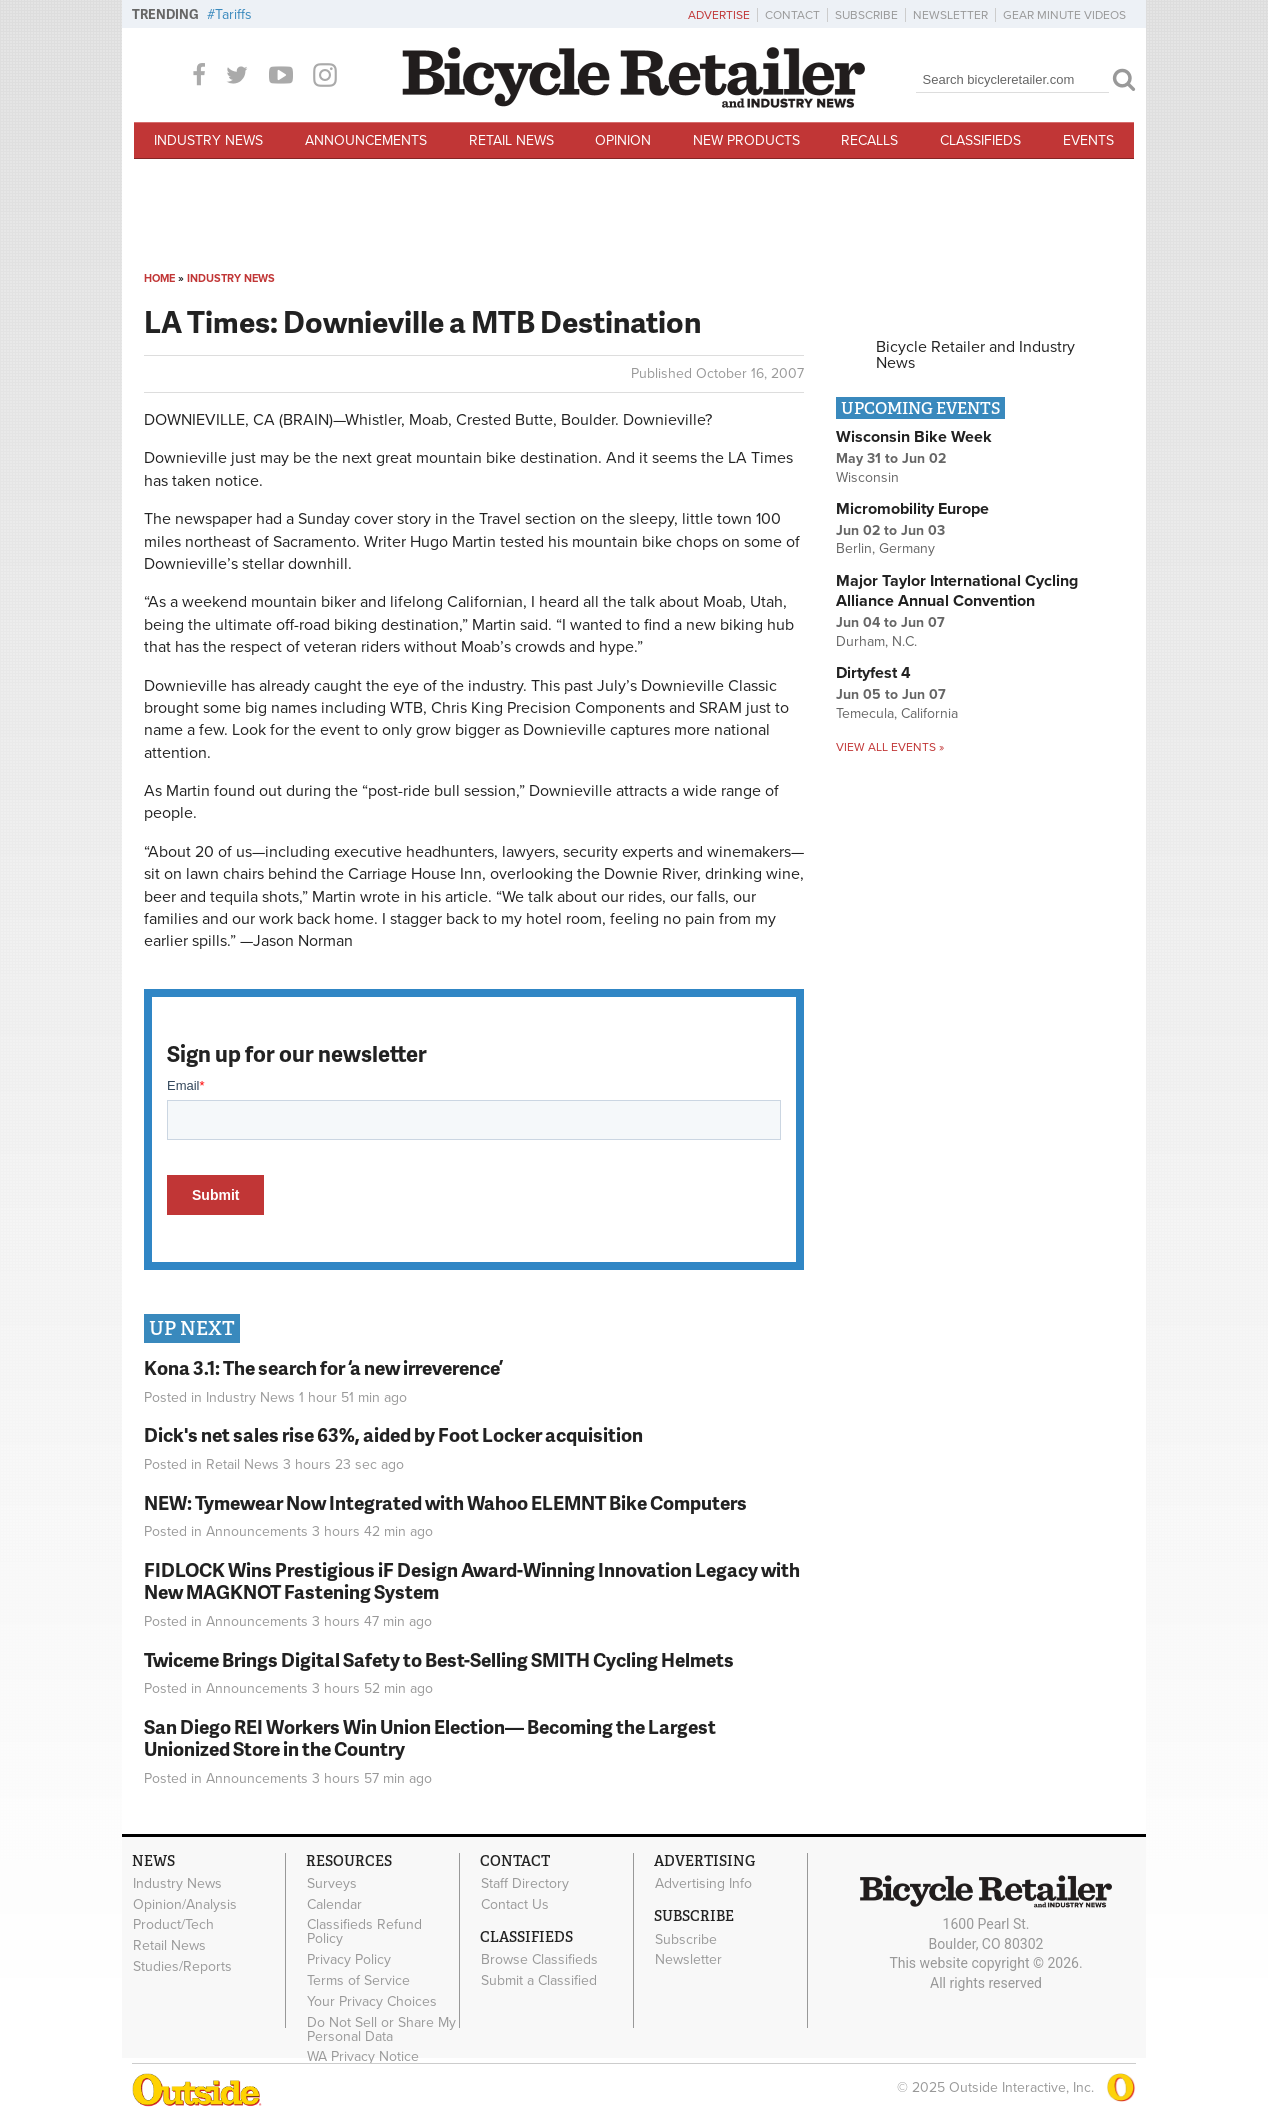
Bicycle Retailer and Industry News (975, 355)
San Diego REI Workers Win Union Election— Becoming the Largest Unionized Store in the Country (430, 1738)
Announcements (366, 140)
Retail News (511, 140)
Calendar (334, 1904)
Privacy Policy (349, 1960)
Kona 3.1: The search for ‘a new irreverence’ (323, 1367)
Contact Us (515, 1904)
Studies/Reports (182, 1967)
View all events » (890, 747)
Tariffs (233, 14)
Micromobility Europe (912, 509)
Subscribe (866, 15)
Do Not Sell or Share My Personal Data (381, 2029)
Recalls (869, 140)
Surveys (332, 1884)
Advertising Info (703, 1884)
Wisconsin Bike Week (914, 437)
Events (1088, 140)
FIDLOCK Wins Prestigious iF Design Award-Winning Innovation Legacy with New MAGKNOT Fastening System (472, 1581)
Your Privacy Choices (372, 2001)
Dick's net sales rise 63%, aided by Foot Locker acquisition (393, 1434)
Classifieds (980, 140)
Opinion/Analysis (185, 1904)
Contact (792, 15)
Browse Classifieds (539, 1960)
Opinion (623, 140)
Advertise (719, 15)
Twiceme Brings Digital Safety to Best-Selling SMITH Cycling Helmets (439, 1659)
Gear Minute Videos (1064, 15)
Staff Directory (525, 1884)
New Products (746, 140)
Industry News (208, 140)
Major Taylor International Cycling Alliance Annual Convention (957, 591)
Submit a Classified (539, 1981)
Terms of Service (358, 1981)
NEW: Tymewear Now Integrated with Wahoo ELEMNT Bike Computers (445, 1502)
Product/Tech (173, 1925)
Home (159, 278)
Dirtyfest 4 (873, 673)
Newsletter (950, 15)
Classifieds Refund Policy (364, 1932)
